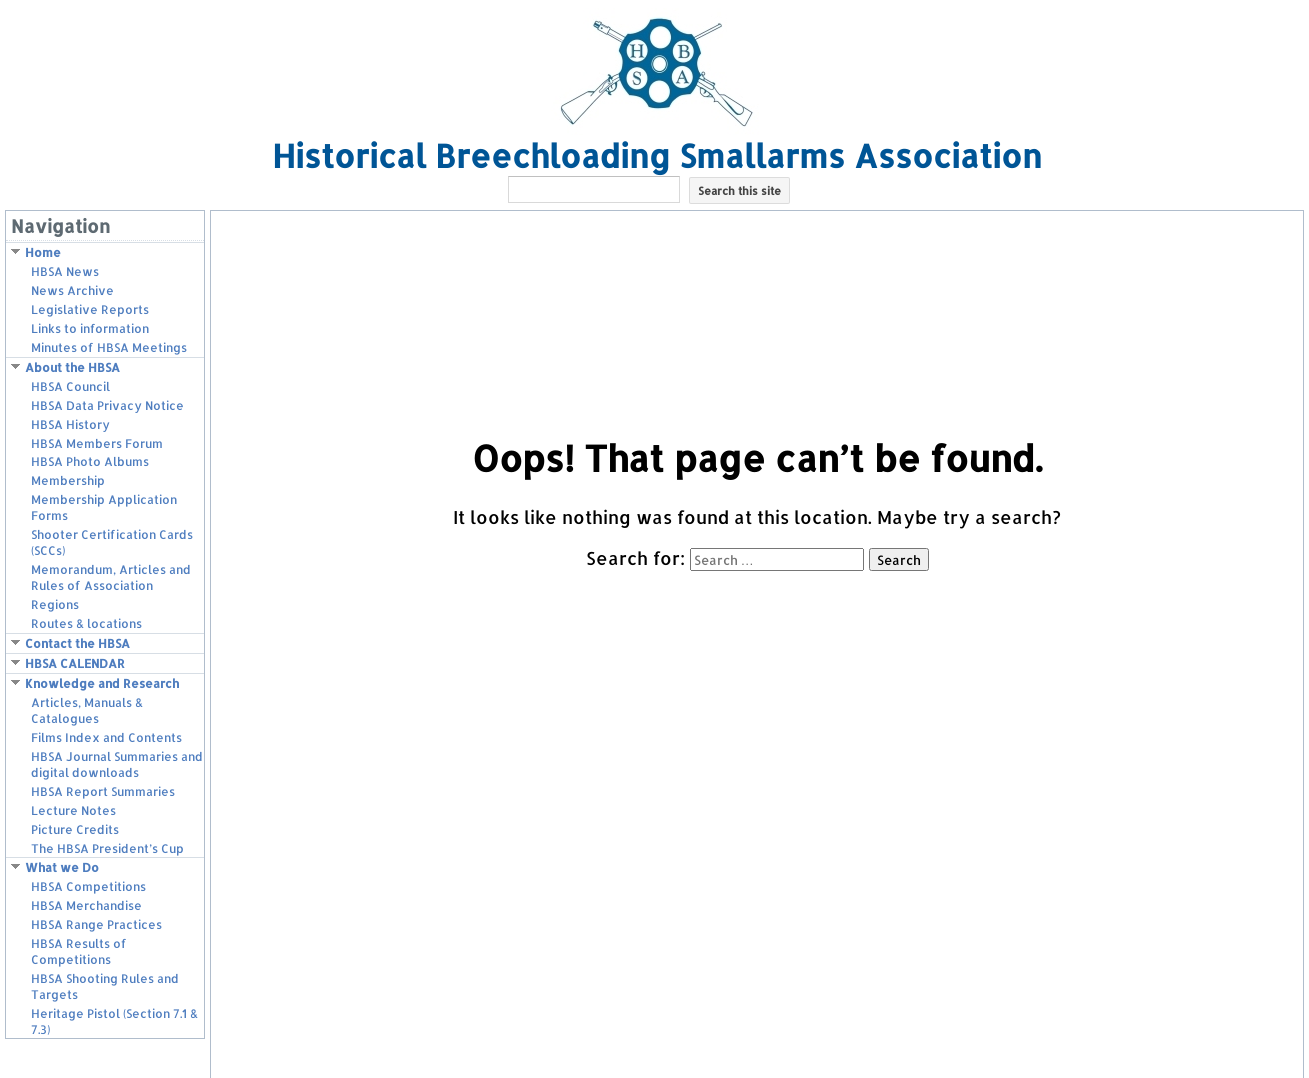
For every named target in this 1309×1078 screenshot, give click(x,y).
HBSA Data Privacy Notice (107, 405)
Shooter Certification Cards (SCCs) (112, 542)
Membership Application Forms (104, 507)
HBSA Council (70, 386)
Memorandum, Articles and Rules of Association (111, 577)
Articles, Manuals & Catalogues (87, 710)
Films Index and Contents (106, 737)
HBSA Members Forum (97, 443)
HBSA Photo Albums (90, 461)
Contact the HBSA (77, 643)
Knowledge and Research (102, 683)
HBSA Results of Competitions (79, 951)
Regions (55, 604)
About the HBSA (72, 367)
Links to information (90, 328)
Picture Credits (75, 829)
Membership (68, 480)
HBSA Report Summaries (103, 791)
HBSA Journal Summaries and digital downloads (117, 764)
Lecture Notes (73, 810)
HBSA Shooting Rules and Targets (105, 986)
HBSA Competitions (88, 886)
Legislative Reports (90, 309)
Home (43, 252)
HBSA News (65, 271)
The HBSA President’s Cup (107, 848)
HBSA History (70, 424)
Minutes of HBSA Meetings (109, 347)
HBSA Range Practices (96, 924)
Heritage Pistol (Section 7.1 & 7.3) (114, 1021)
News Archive (72, 290)
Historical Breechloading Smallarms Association (657, 155)
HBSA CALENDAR (75, 663)
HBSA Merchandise (86, 905)
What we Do (62, 867)
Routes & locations (86, 623)
